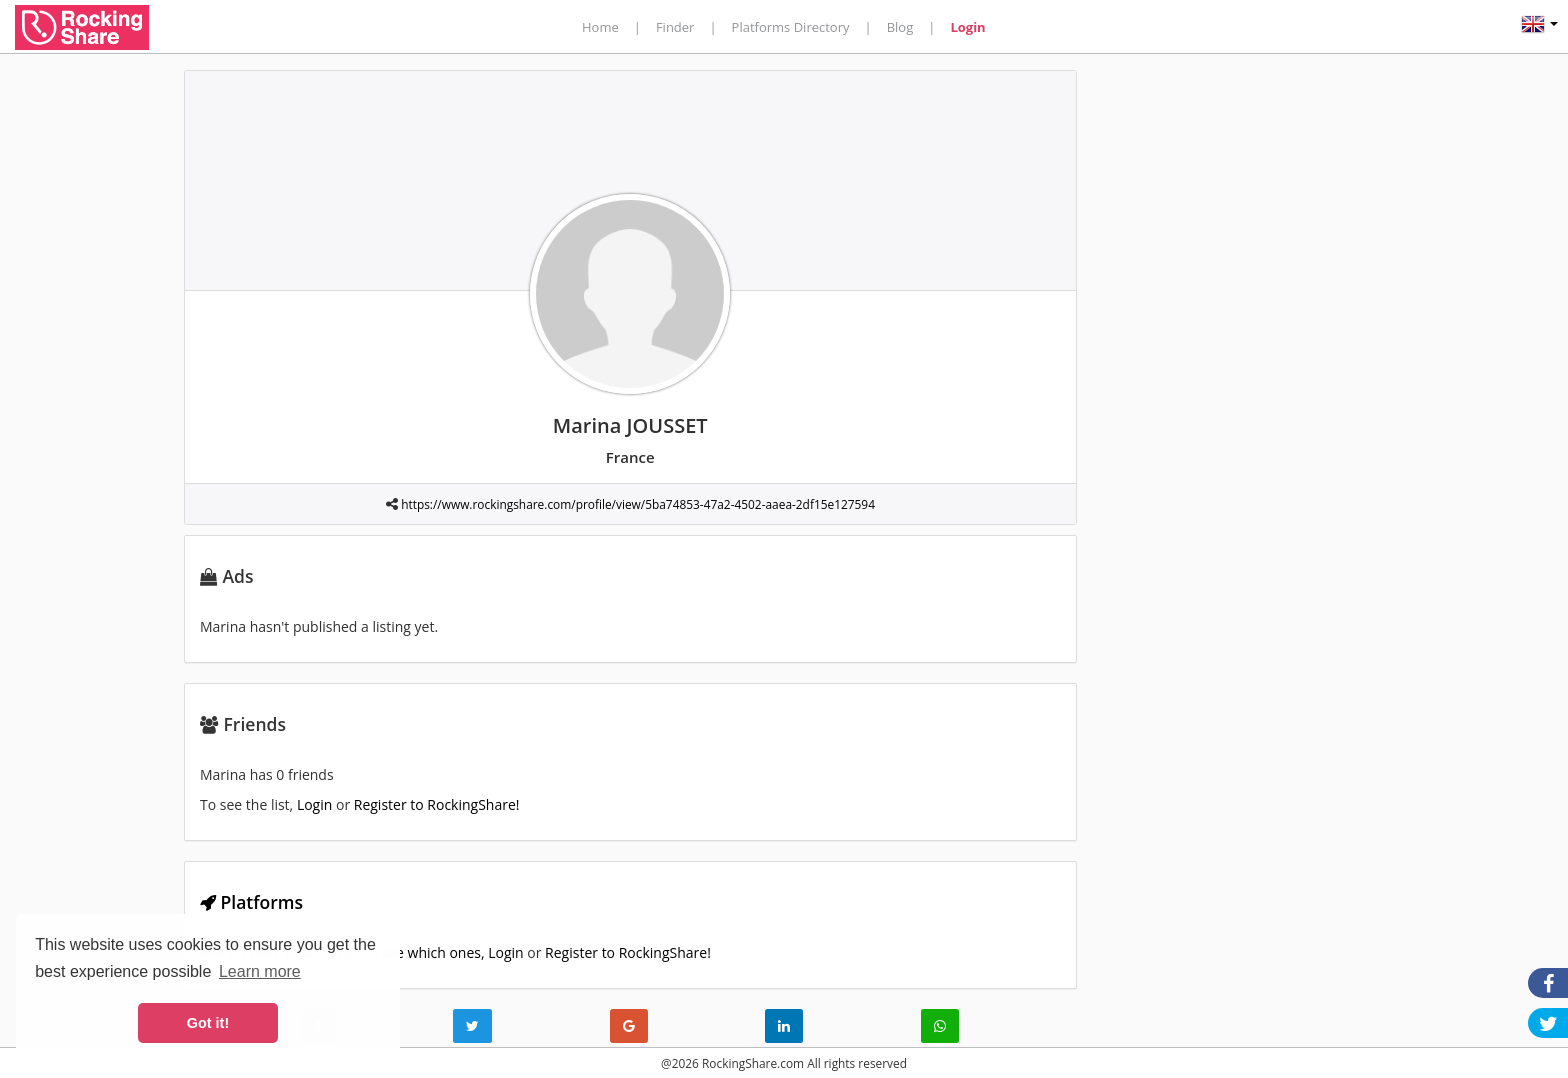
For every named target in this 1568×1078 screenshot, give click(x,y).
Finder (675, 27)
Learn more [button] (260, 971)
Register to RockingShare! (437, 804)
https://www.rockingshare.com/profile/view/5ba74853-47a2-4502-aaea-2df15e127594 (638, 504)
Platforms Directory (791, 27)
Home (600, 27)
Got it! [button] (208, 1023)
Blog (900, 27)
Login (967, 27)
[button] (1539, 26)
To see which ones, (425, 952)
